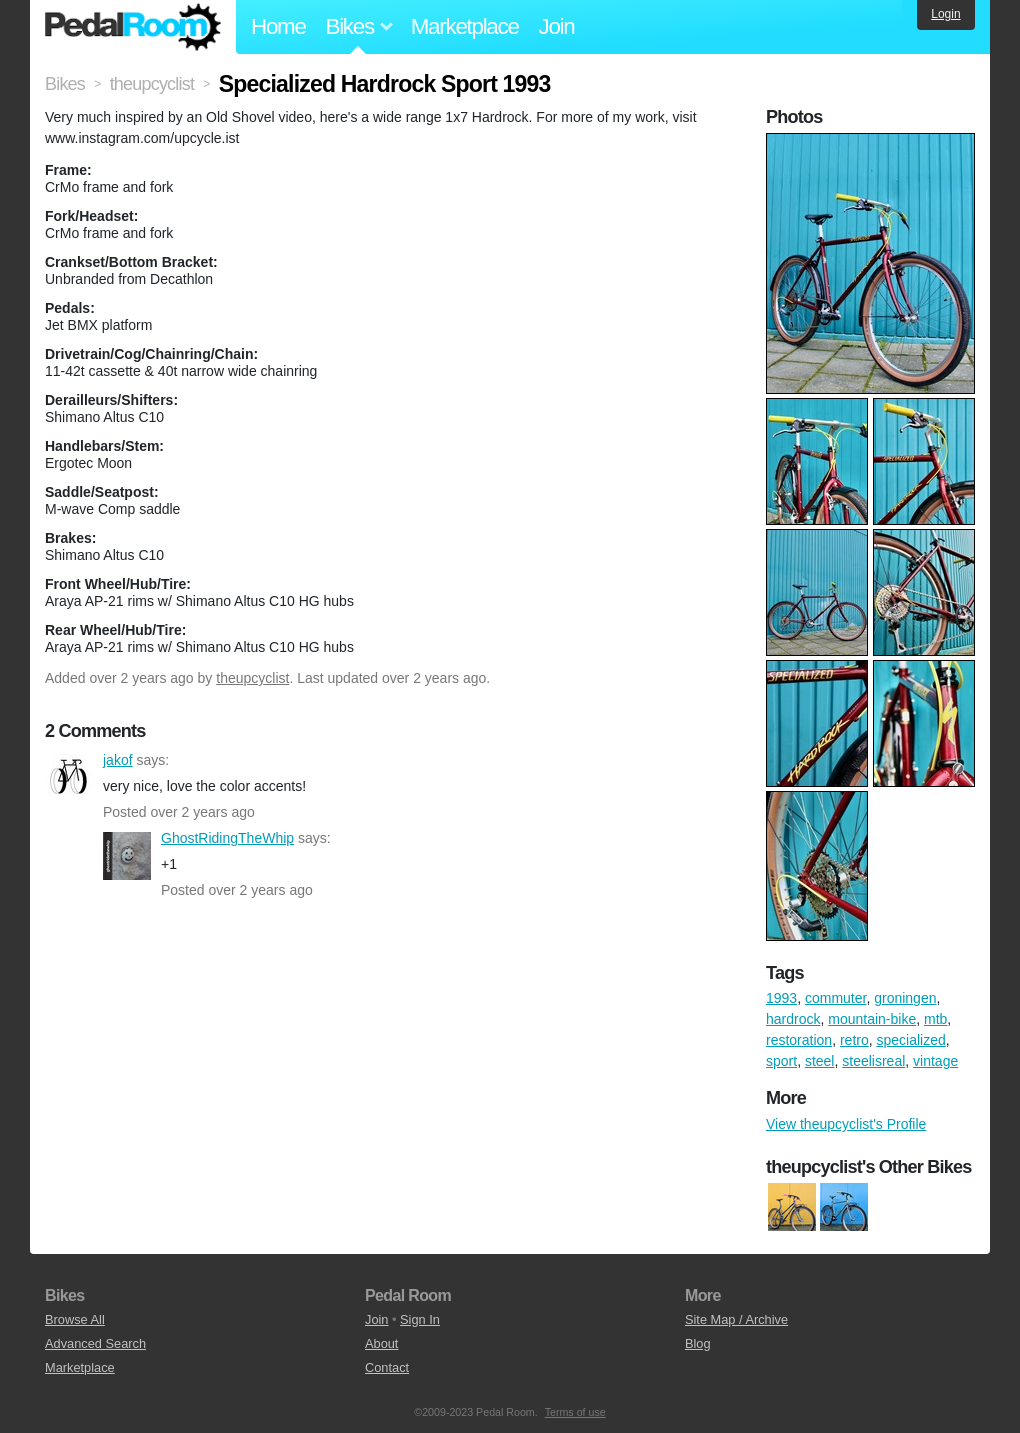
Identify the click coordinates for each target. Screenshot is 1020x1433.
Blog (698, 1343)
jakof (69, 778)
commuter (835, 998)
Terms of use (575, 1412)
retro (854, 1040)
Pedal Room (133, 27)
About (381, 1343)
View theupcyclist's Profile (846, 1124)
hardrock (793, 1019)
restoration (799, 1040)
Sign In (420, 1319)
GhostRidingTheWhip (127, 856)
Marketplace (465, 26)
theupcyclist (252, 678)
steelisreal (873, 1061)
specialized (911, 1040)
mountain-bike (872, 1019)
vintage (935, 1061)
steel (820, 1061)
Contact (387, 1367)
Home (278, 26)
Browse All (75, 1319)
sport (781, 1061)
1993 (781, 998)
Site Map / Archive (736, 1319)
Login (945, 14)
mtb (935, 1019)
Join (557, 26)
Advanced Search (95, 1343)
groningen (905, 998)
